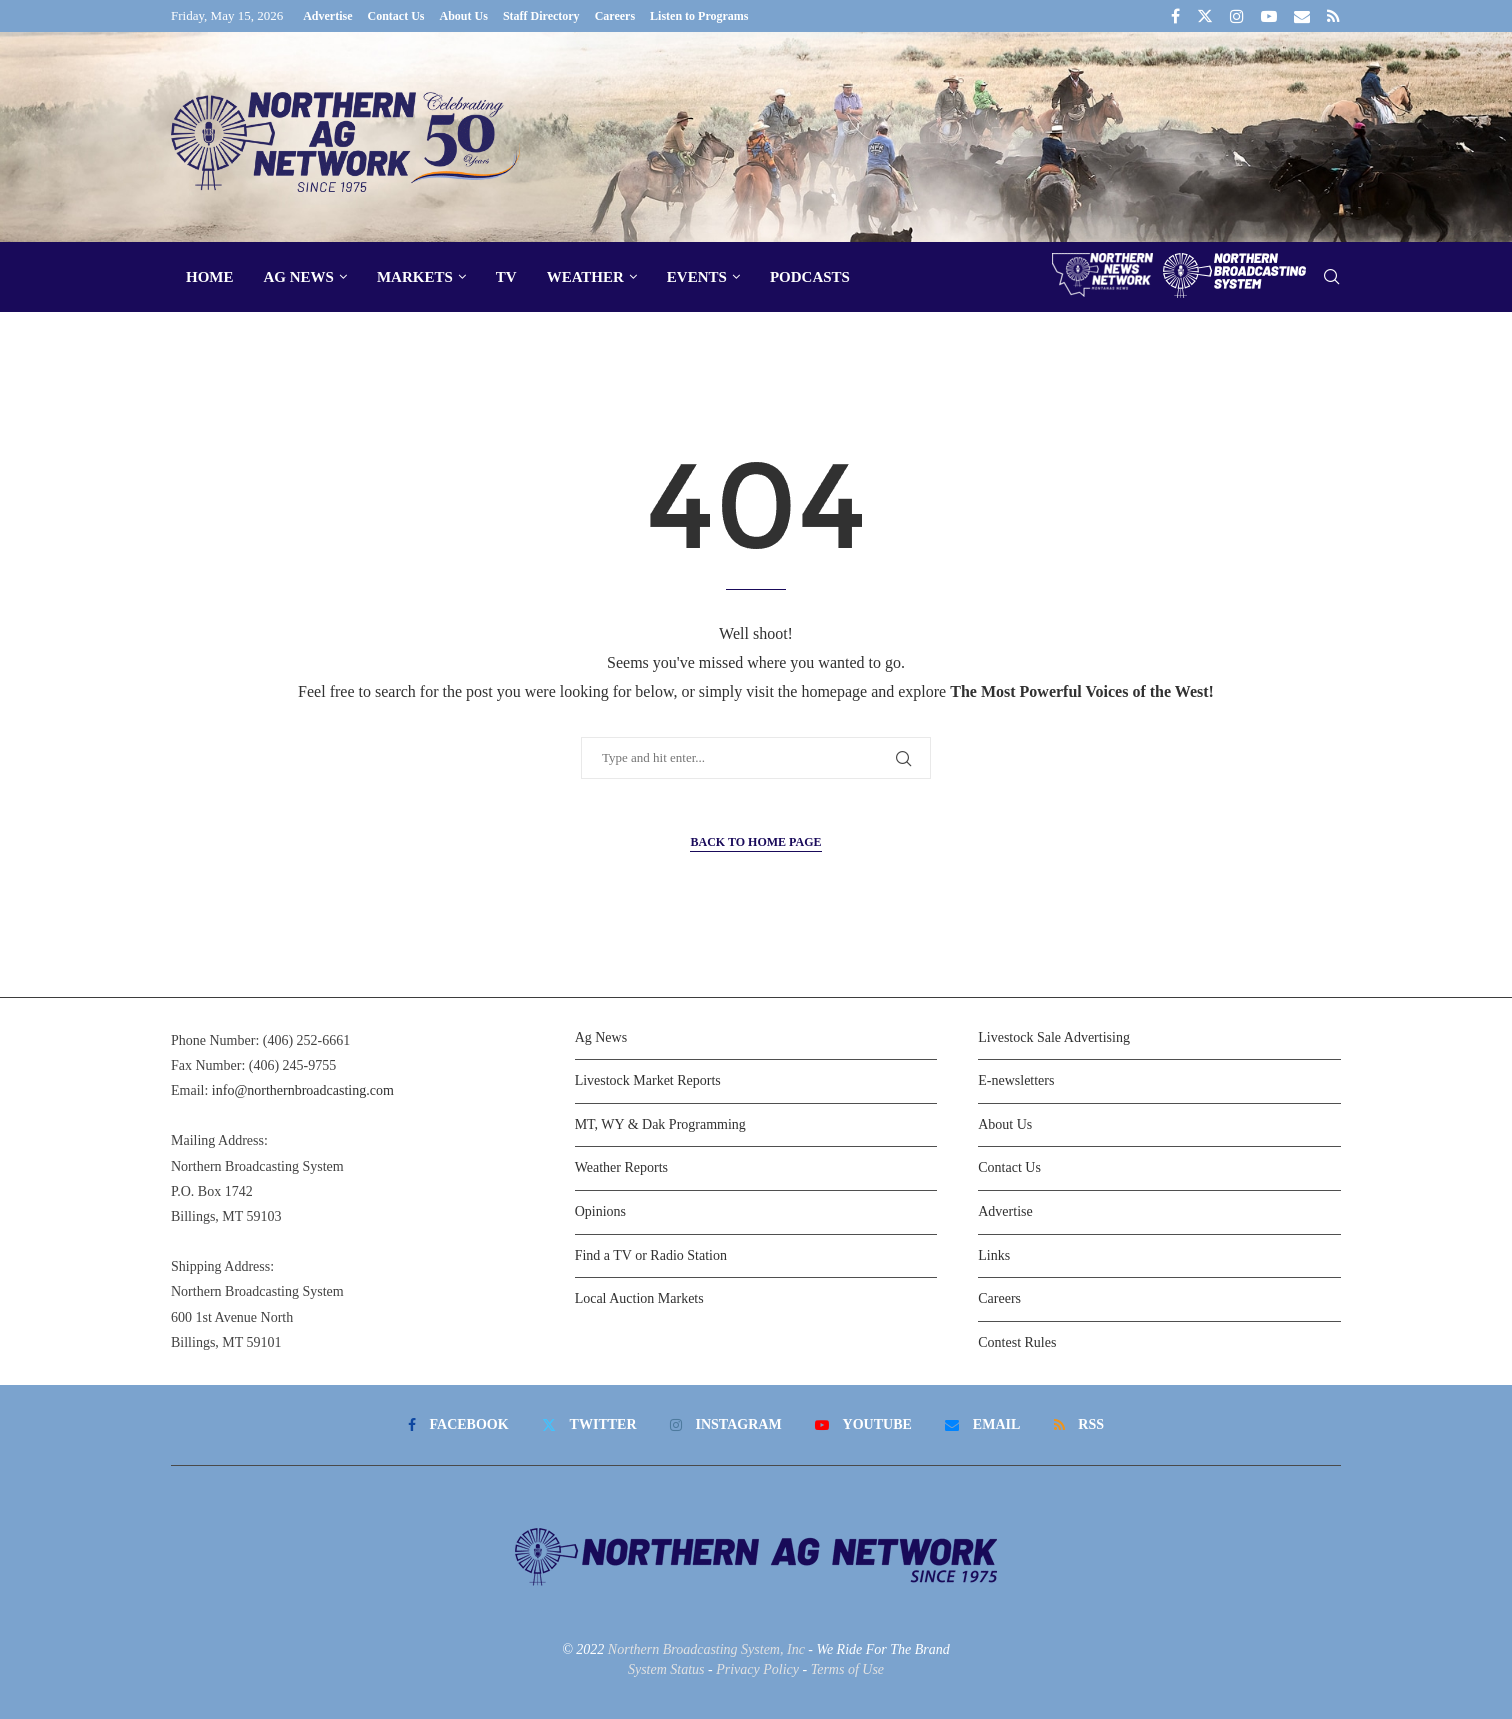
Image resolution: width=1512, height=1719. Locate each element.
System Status (666, 1669)
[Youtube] (1269, 16)
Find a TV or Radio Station (651, 1255)
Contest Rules (1017, 1342)
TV (506, 277)
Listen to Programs (699, 16)
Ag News (299, 277)
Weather (585, 277)
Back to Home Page (755, 842)
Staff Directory (541, 16)
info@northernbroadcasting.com (303, 1090)
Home (210, 277)
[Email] (1302, 16)
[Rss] (1333, 16)
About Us (464, 16)
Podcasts (810, 277)
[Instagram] (1237, 16)
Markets (415, 277)
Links (994, 1255)
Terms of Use (847, 1669)
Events (697, 277)
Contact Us (396, 16)
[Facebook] (1175, 16)
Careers (615, 16)
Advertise (327, 16)
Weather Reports (621, 1167)
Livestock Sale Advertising (1054, 1037)
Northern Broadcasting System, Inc (706, 1649)
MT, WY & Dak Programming (660, 1124)
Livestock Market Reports (648, 1080)
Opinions (600, 1211)
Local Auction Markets (639, 1298)
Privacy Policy (757, 1669)
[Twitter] (1205, 16)
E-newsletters (1016, 1080)
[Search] (1331, 277)
